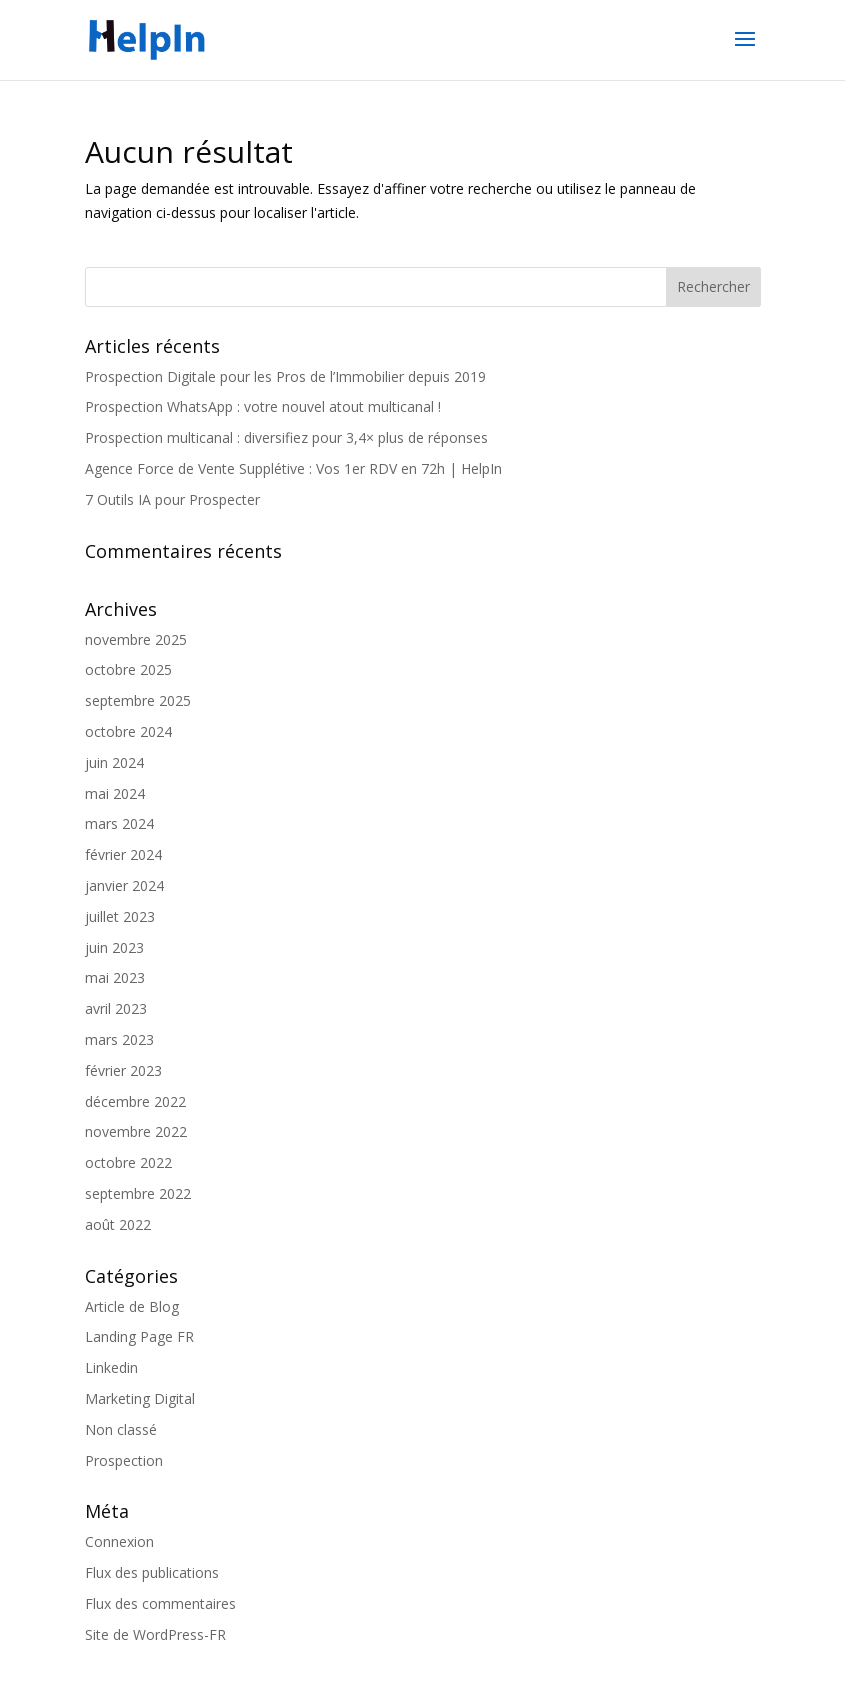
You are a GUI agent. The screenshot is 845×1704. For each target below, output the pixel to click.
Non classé (121, 1429)
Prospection (124, 1460)
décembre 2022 (135, 1101)
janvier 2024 (124, 885)
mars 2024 (119, 823)
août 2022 (118, 1224)
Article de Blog (132, 1306)
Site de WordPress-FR (155, 1634)
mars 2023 (119, 1039)
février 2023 (123, 1070)
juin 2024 (114, 762)
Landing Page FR (139, 1336)
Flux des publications (152, 1572)
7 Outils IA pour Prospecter (172, 499)
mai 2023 (115, 977)
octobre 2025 (128, 669)
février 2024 (123, 854)
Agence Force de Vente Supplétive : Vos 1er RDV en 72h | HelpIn (293, 468)
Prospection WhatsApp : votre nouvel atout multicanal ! (263, 406)
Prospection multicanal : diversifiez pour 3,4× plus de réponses (286, 437)
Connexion (119, 1541)
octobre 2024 (128, 731)
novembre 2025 (136, 639)
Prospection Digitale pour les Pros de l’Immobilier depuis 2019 (285, 376)
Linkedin (111, 1367)
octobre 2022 (128, 1162)
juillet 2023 (120, 916)
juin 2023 (114, 947)
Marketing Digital (140, 1398)
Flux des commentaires (160, 1603)
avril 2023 (116, 1008)
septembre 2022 (138, 1193)
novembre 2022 (136, 1131)
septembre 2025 (138, 700)
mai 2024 (115, 793)
